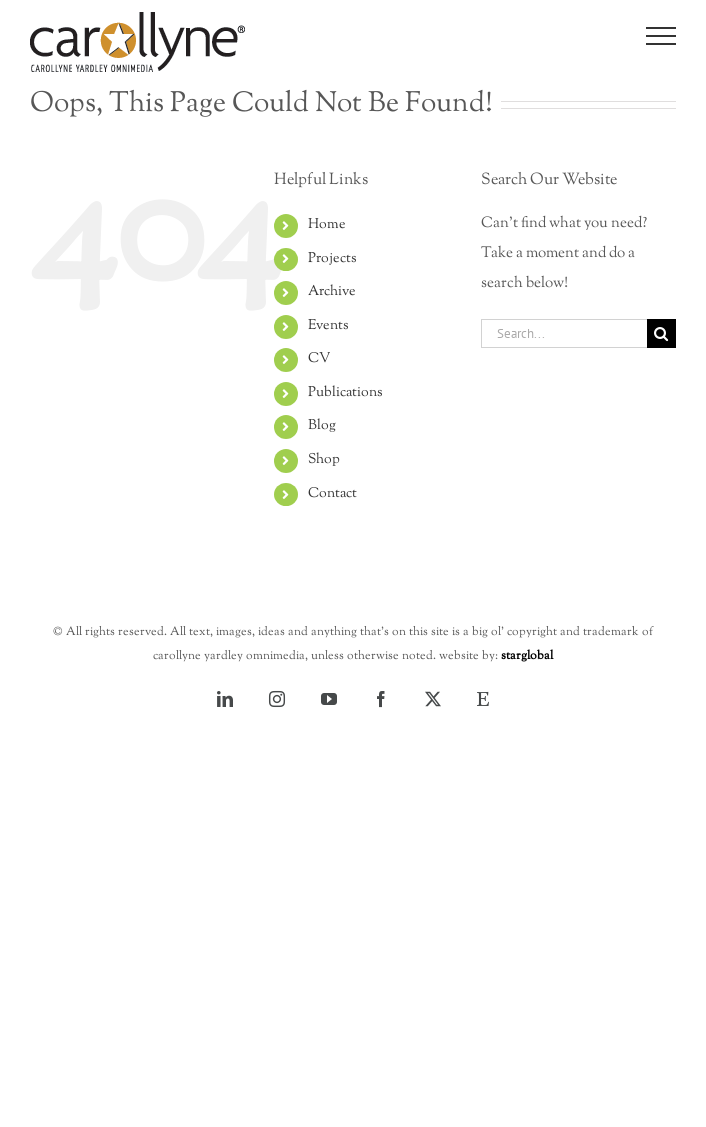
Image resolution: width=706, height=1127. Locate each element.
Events (328, 326)
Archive (332, 292)
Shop (324, 460)
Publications (345, 393)
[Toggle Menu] (661, 36)
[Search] (661, 333)
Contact (332, 494)
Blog (322, 426)
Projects (332, 259)
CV (319, 359)
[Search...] (564, 333)
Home (327, 225)
